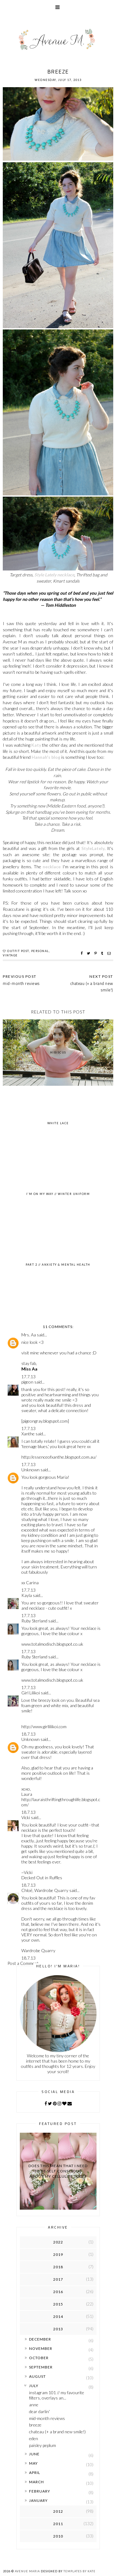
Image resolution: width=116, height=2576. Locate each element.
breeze (35, 2424)
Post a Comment (23, 1963)
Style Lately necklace (54, 574)
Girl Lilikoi (30, 1692)
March (36, 2482)
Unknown (30, 1469)
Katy (36, 745)
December (40, 2339)
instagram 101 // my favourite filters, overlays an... (56, 2395)
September (41, 2367)
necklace (52, 866)
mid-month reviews (47, 2418)
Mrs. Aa (28, 1334)
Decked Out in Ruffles (41, 1877)
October (39, 2357)
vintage (10, 955)
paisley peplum (42, 2445)
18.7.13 (28, 1734)
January (38, 2500)
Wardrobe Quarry (38, 1950)
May (33, 2463)
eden (33, 2438)
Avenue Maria (27, 2571)
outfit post (18, 951)
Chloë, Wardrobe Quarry (44, 1890)
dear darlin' (39, 2411)
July (33, 2385)
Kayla (26, 1595)
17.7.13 (28, 1376)
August (37, 2376)
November (40, 2348)
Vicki (25, 1817)
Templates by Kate (79, 2571)
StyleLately (93, 848)
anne (33, 2404)
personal (40, 951)
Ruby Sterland (34, 1620)
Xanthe (28, 1433)
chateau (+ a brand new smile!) (91, 986)
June (34, 2454)
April (34, 2472)
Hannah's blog (46, 757)
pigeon (27, 1381)
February (39, 2491)
